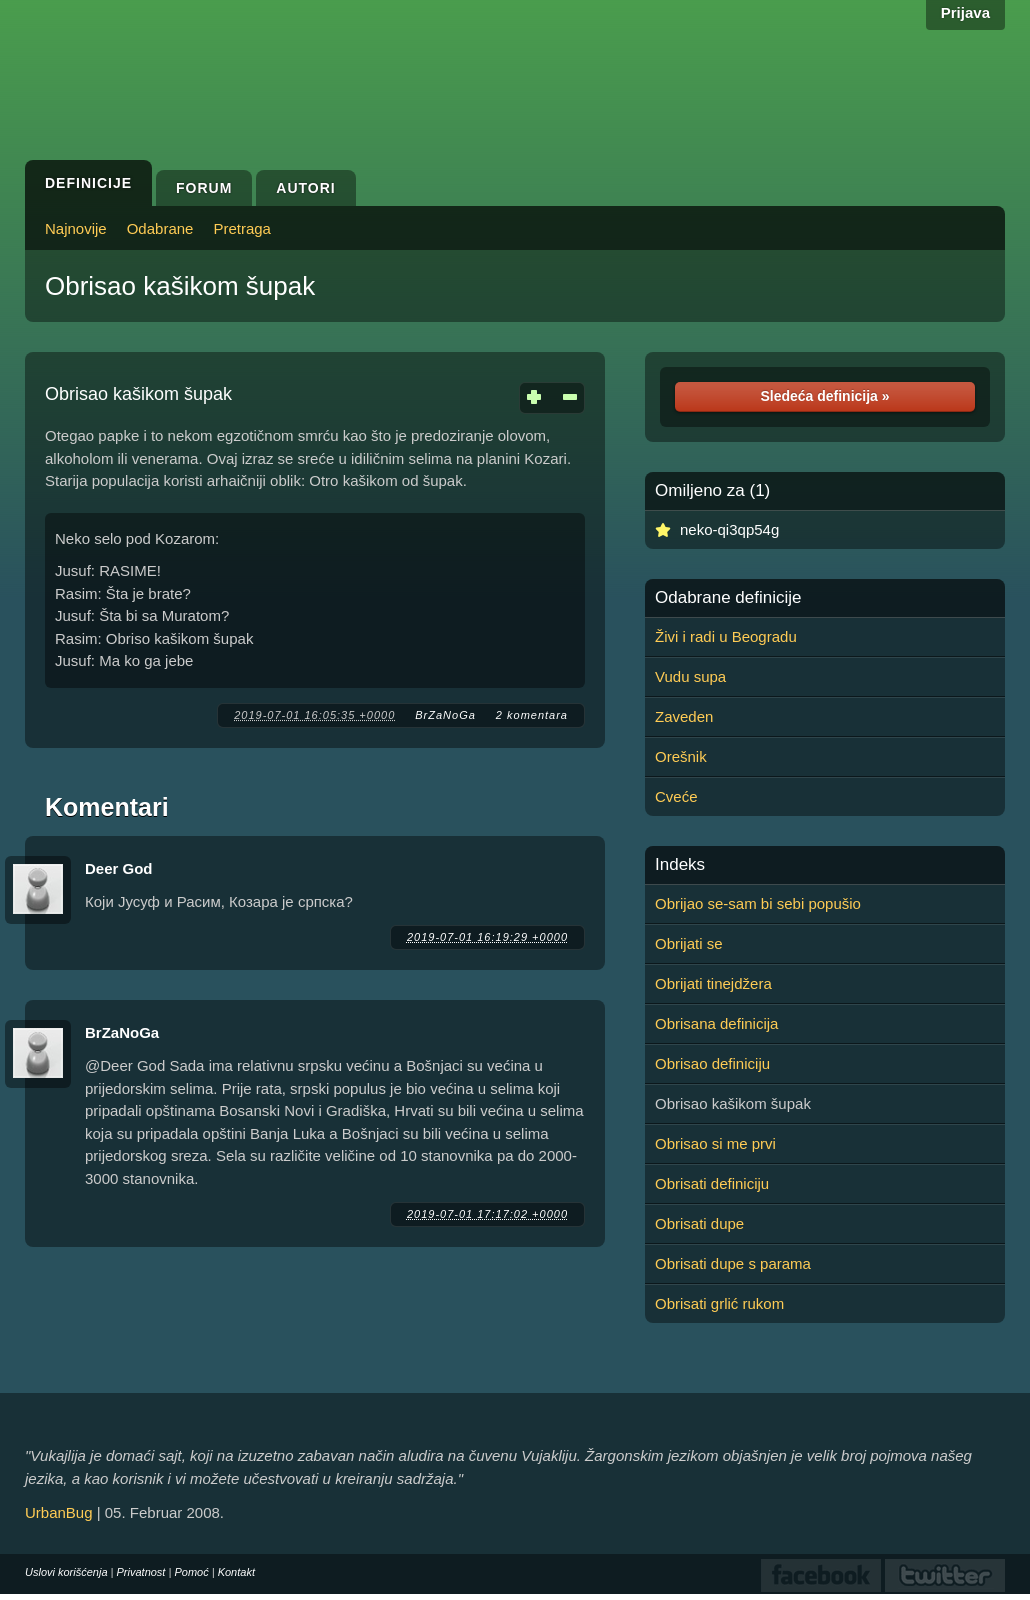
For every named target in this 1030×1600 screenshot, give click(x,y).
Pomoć (191, 1572)
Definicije (88, 183)
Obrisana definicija (716, 1023)
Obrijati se (689, 943)
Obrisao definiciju (712, 1063)
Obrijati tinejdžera (713, 983)
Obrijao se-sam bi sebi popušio (758, 903)
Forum (204, 188)
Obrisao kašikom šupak (180, 286)
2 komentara (532, 715)
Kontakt (236, 1572)
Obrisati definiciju (712, 1183)
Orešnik (681, 756)
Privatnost (141, 1572)
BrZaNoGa (445, 715)
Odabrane (160, 228)
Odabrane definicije (728, 598)
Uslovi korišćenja (66, 1572)
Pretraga (242, 228)
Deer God (119, 868)
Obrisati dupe (699, 1223)
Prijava (965, 12)
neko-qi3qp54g (729, 529)
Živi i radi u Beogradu (726, 636)
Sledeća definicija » (824, 396)
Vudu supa (690, 676)
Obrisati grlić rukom (719, 1303)
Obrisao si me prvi (715, 1143)
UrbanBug (59, 1512)
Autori (305, 188)
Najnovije (76, 228)
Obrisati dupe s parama (733, 1263)
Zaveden (684, 716)
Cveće (676, 796)
